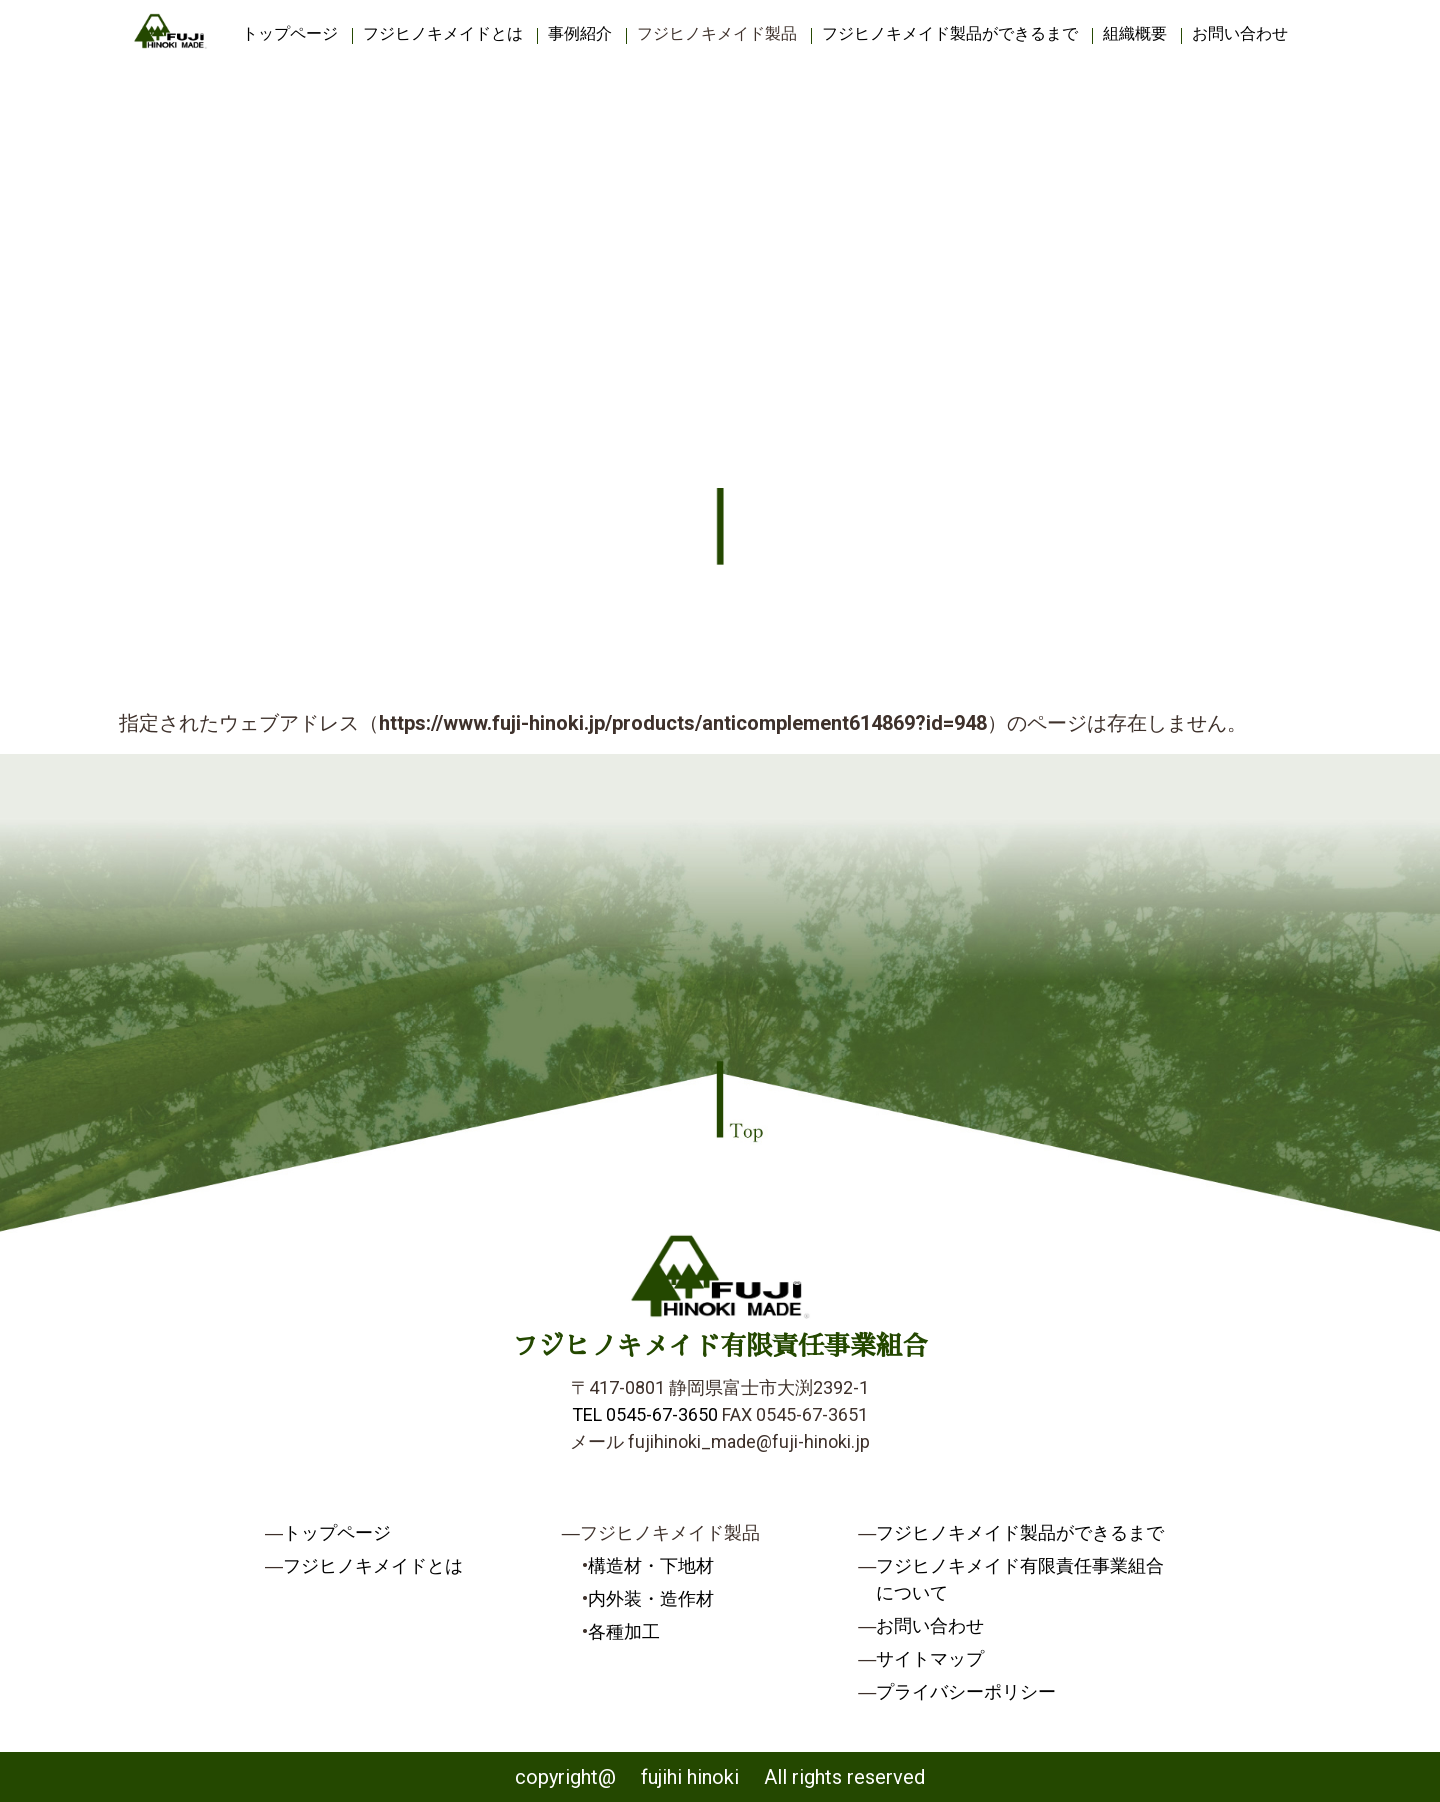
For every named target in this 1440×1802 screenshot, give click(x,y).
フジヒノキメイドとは (443, 33)
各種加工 (624, 1631)
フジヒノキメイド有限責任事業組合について (1020, 1579)
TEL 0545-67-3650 (645, 1414)
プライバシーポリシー (966, 1691)
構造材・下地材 (651, 1565)
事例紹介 (580, 33)
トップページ (290, 33)
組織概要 (1135, 33)
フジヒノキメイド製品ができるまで (950, 33)
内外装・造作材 (651, 1598)
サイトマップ (930, 1658)
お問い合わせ (1240, 33)
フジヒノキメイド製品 (717, 33)
